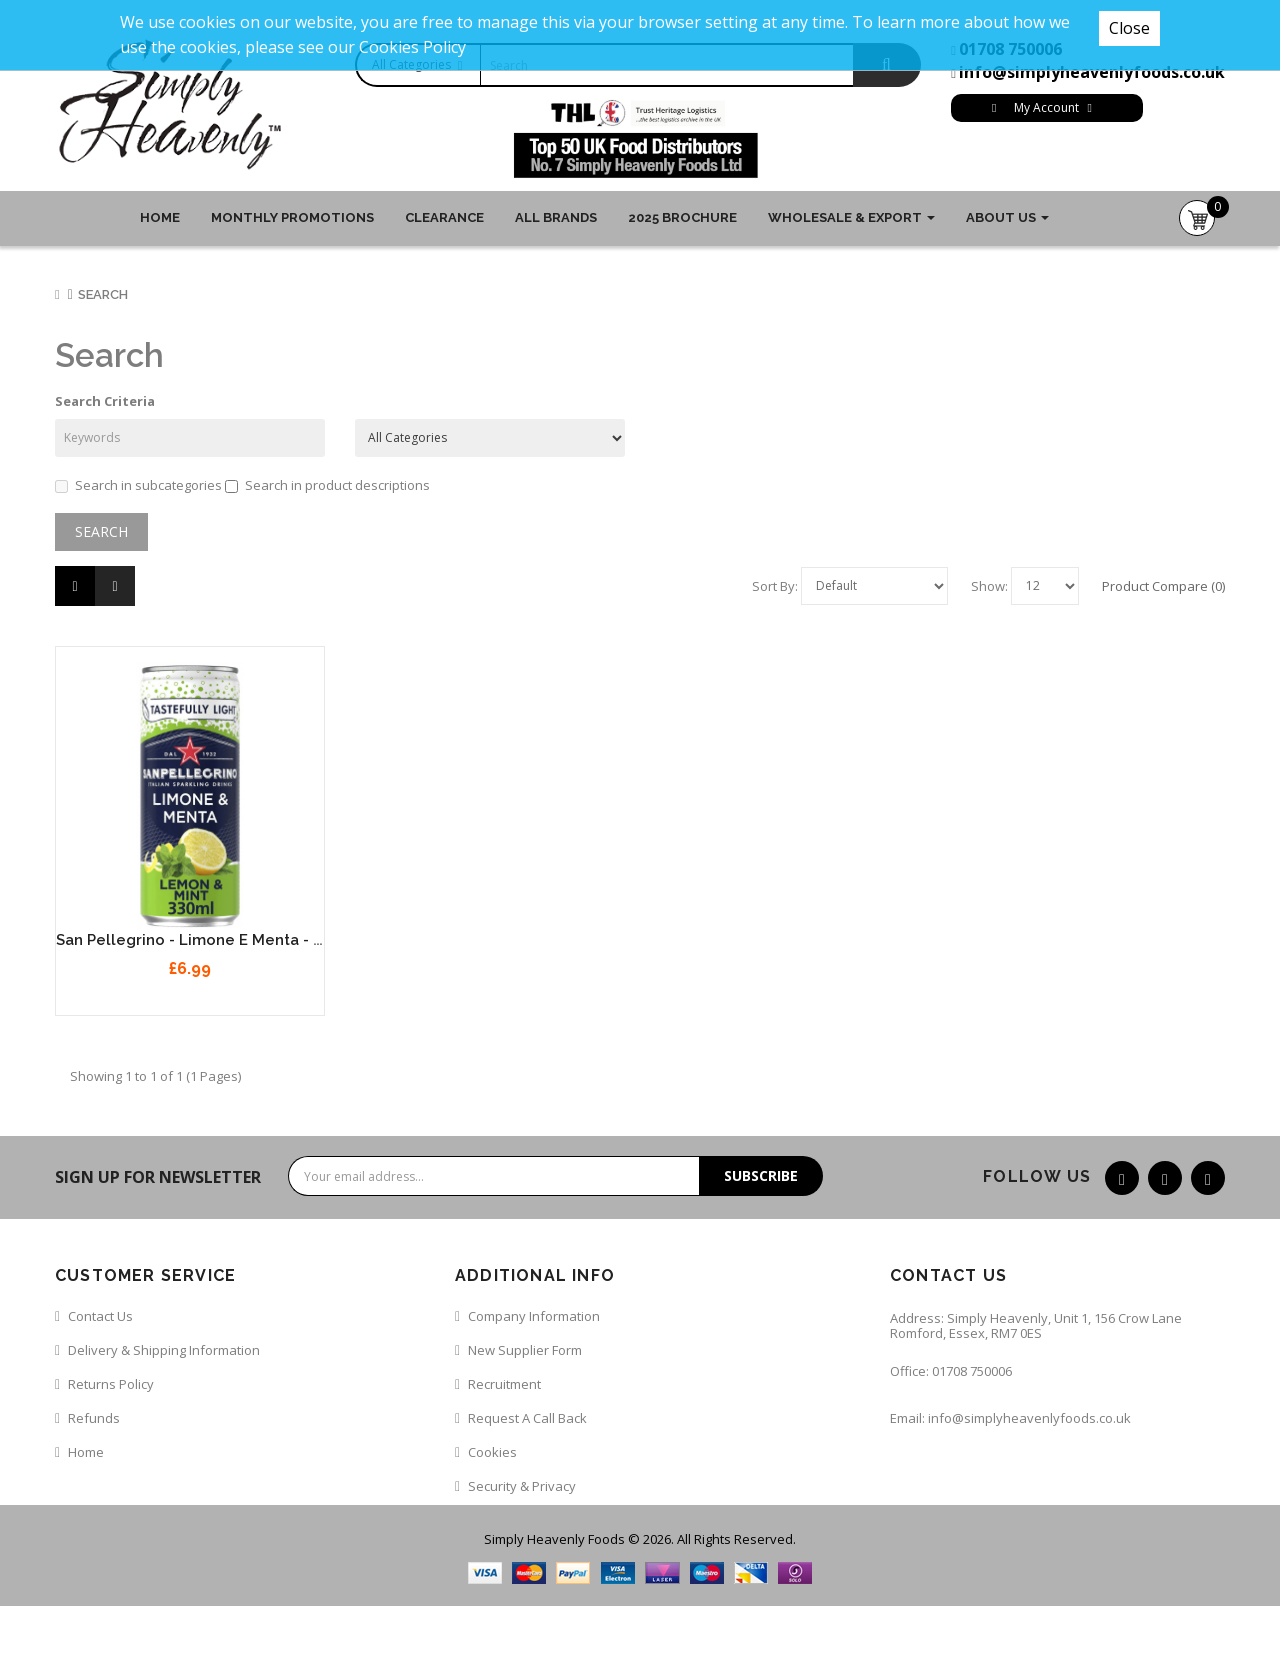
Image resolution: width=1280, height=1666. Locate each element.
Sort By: (775, 586)
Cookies (492, 1452)
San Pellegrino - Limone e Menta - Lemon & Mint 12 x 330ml (277, 940)
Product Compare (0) (1163, 586)
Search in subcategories (138, 485)
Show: (989, 586)
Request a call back (527, 1418)
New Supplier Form (525, 1350)
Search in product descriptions (327, 485)
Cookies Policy (412, 47)
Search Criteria (105, 401)
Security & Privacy (522, 1486)
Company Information (534, 1316)
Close (1129, 28)
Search (103, 294)
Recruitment (504, 1384)
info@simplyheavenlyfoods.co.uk (1092, 72)
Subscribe (761, 1175)
